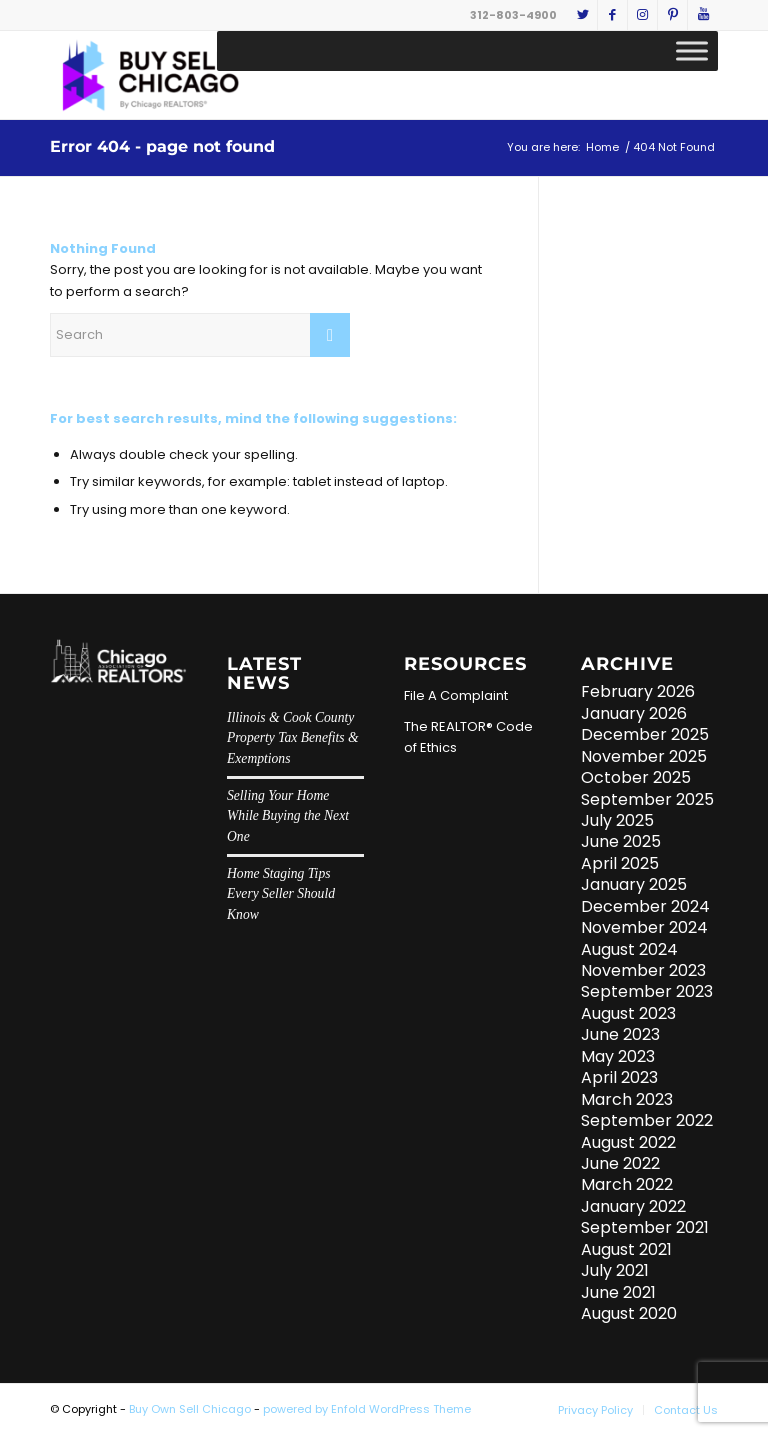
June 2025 (621, 841)
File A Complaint (456, 695)
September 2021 (645, 1227)
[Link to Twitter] (582, 15)
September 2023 (647, 991)
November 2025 (644, 756)
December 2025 (645, 734)
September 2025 (647, 799)
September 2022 (647, 1120)
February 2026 (638, 691)
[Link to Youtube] (703, 15)
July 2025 (617, 820)
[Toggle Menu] (692, 50)
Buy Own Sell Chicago (190, 1409)
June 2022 (620, 1163)
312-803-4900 (513, 15)
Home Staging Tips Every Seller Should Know (281, 894)
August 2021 (626, 1249)
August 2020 (629, 1313)
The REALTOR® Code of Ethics (468, 737)
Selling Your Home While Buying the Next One (288, 816)
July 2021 (615, 1270)
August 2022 (628, 1142)
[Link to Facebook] (612, 15)
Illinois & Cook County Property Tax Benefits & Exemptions (293, 738)
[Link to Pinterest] (672, 15)
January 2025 (634, 884)
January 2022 (633, 1206)
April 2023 (619, 1077)
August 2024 (629, 949)
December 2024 (645, 906)
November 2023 (643, 970)
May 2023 (618, 1056)
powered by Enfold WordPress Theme (367, 1409)
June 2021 (618, 1292)
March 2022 (627, 1184)
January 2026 (634, 713)
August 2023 (628, 1013)
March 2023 (627, 1099)
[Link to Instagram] (642, 15)
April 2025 (620, 863)
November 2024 (644, 927)
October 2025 (636, 777)
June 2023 (620, 1034)
